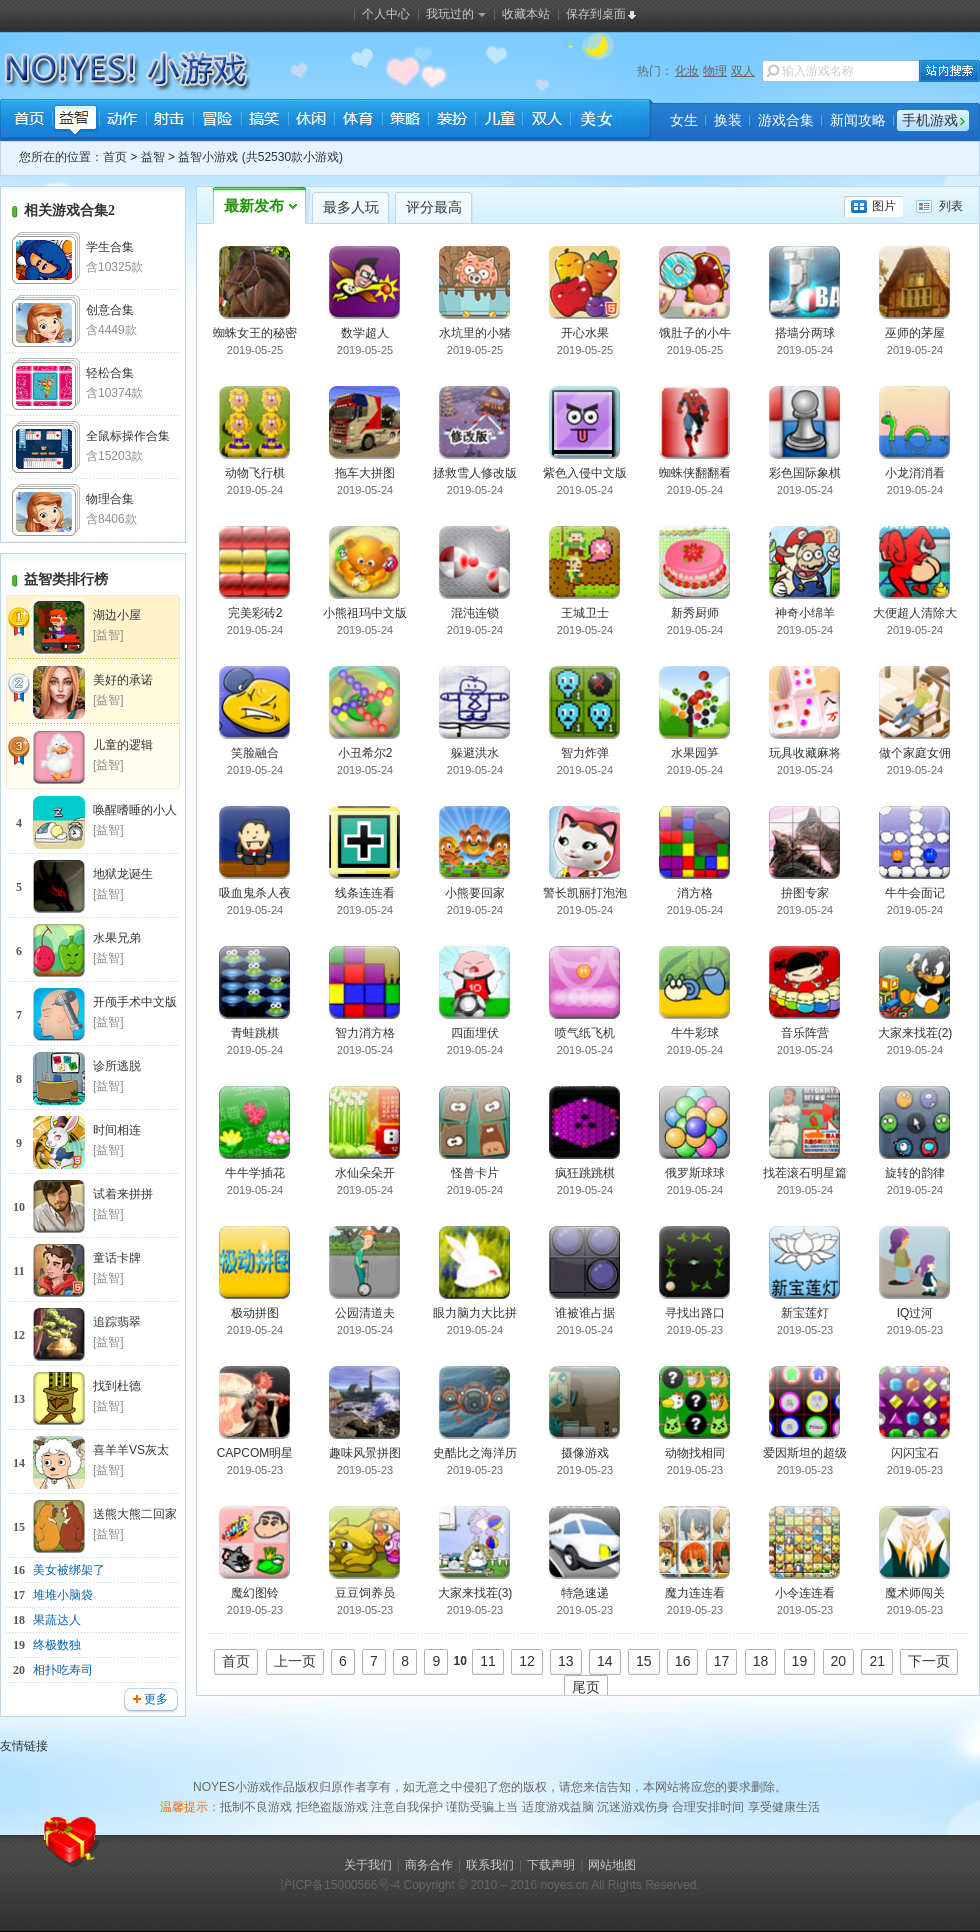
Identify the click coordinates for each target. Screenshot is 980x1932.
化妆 (687, 71)
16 (683, 1661)
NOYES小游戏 (82, 66)
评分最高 (434, 207)
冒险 (216, 121)
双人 (743, 71)
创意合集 (110, 310)
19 (800, 1661)
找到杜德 (117, 1386)
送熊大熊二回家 (135, 1514)
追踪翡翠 (117, 1322)
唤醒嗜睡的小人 (135, 810)
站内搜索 (949, 71)
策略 (404, 121)
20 (839, 1661)
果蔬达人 (57, 1620)
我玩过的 (456, 14)
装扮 (451, 121)
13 (566, 1661)
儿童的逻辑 (123, 745)
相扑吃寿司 (63, 1670)
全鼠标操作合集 (128, 436)
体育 (357, 121)
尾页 (586, 1687)
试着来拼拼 (123, 1194)
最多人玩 (351, 207)
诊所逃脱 (117, 1066)
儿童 (498, 121)
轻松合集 (110, 373)
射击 (169, 121)
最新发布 (254, 206)
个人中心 (386, 14)
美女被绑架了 (69, 1570)
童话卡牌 (117, 1258)
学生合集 (110, 247)
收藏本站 (526, 14)
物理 (715, 71)
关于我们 (368, 1865)
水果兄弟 (117, 938)
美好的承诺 (123, 680)
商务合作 (429, 1865)
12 (527, 1661)
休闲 (310, 121)
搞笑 (263, 121)
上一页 (295, 1661)
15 (644, 1661)
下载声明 (551, 1865)
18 (761, 1661)
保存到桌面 (596, 14)
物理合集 (110, 499)
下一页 (929, 1661)
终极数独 (57, 1645)
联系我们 (490, 1865)
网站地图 (612, 1865)
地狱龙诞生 (123, 874)
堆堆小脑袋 (63, 1595)
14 (605, 1661)
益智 (75, 121)
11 (488, 1661)
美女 (592, 121)
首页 (28, 121)
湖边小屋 (117, 615)
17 (722, 1661)
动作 (122, 121)
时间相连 (117, 1130)
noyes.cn (564, 1885)
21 (877, 1661)
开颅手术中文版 (135, 1002)
